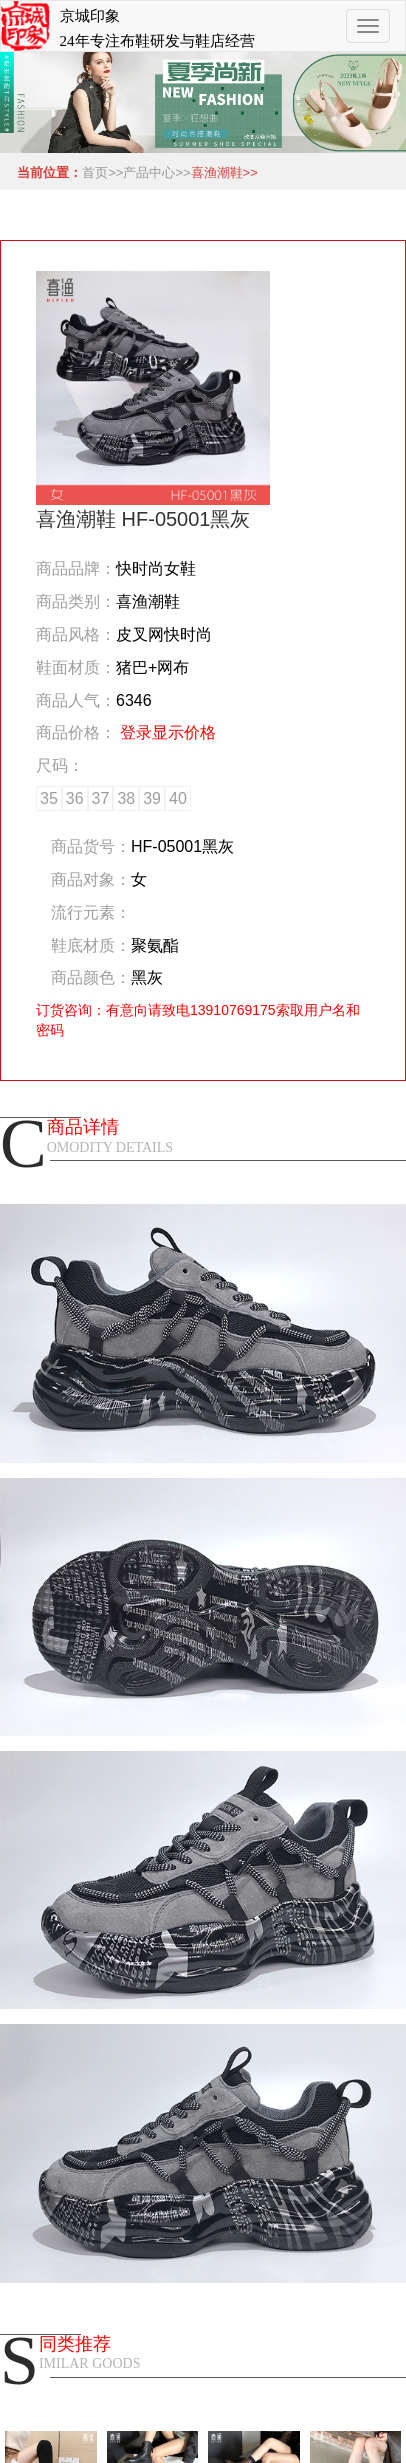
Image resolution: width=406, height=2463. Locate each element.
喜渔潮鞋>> (224, 172)
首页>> (102, 172)
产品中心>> (156, 172)
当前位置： (46, 172)
